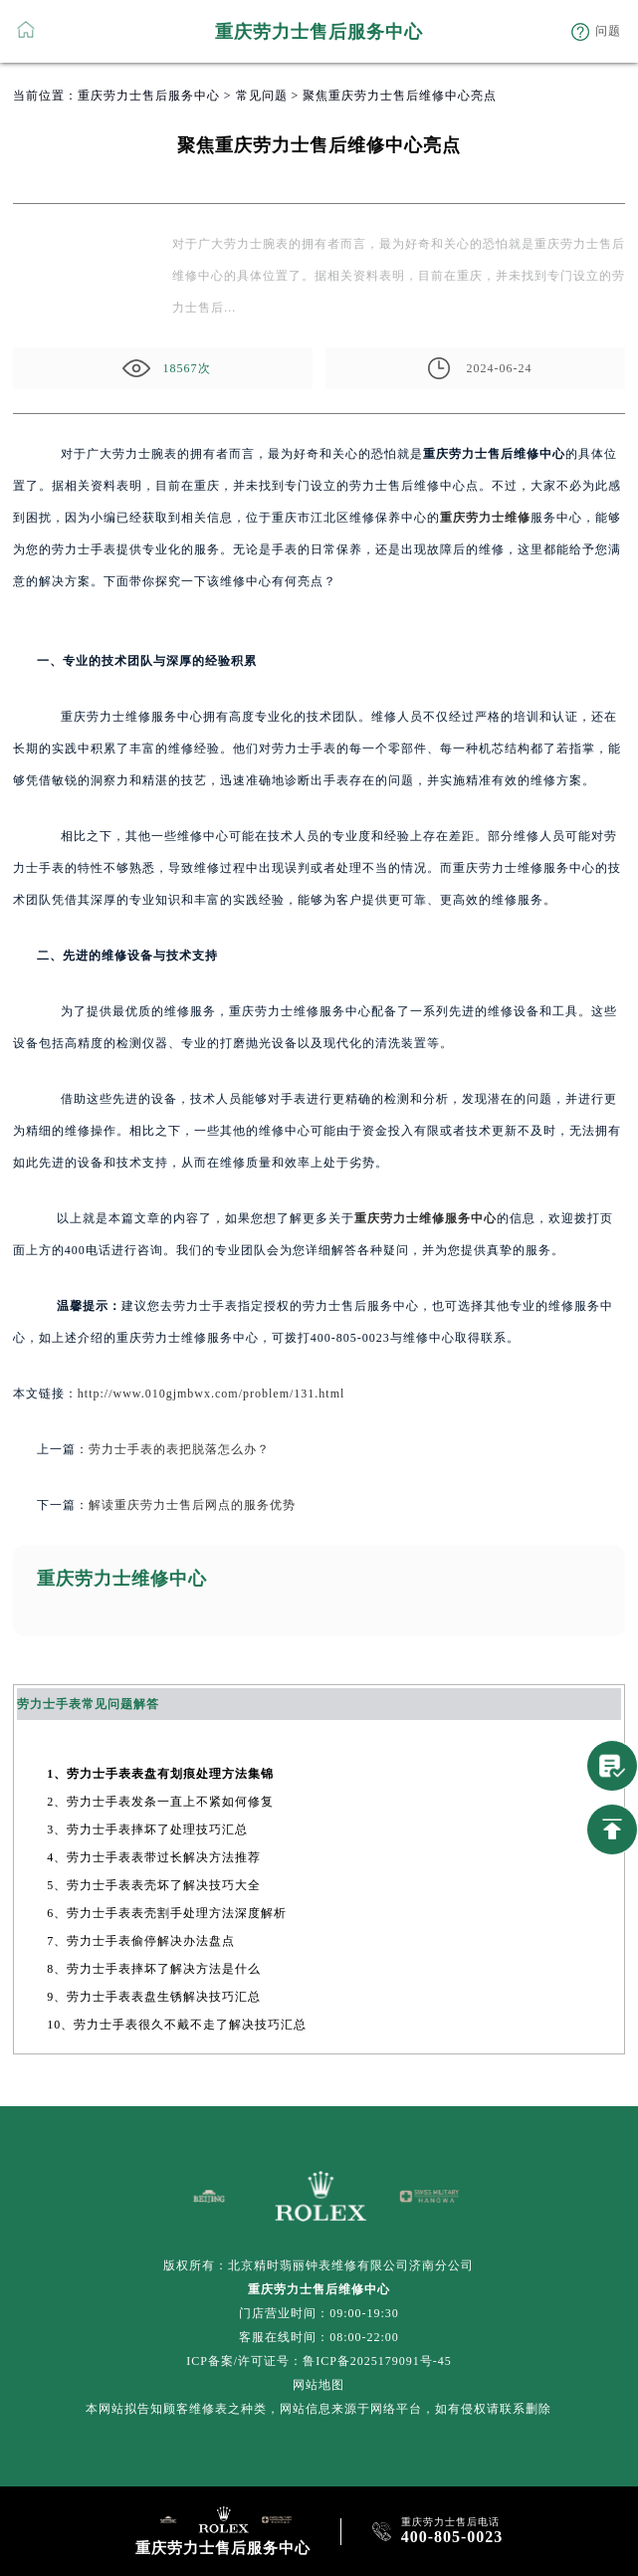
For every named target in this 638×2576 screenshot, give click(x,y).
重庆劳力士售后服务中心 (149, 96)
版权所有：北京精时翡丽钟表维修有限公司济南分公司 (318, 2265)
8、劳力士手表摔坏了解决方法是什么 (154, 1969)
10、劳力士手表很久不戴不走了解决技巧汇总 (177, 2025)
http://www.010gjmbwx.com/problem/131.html (211, 1393)
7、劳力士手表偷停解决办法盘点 (141, 1941)
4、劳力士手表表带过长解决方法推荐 (154, 1857)
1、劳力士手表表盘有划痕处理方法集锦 (160, 1774)
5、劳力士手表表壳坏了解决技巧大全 (154, 1885)
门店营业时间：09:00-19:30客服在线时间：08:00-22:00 (319, 2325)
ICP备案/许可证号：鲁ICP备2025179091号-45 (319, 2361)
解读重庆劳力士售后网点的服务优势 (192, 1505)
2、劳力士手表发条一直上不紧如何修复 (160, 1802)
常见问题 (262, 96)
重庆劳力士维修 (485, 518)
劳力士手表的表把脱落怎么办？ (179, 1449)
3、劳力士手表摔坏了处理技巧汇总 (147, 1829)
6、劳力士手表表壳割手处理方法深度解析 (167, 1913)
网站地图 (318, 2385)
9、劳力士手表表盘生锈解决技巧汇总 (154, 1997)
